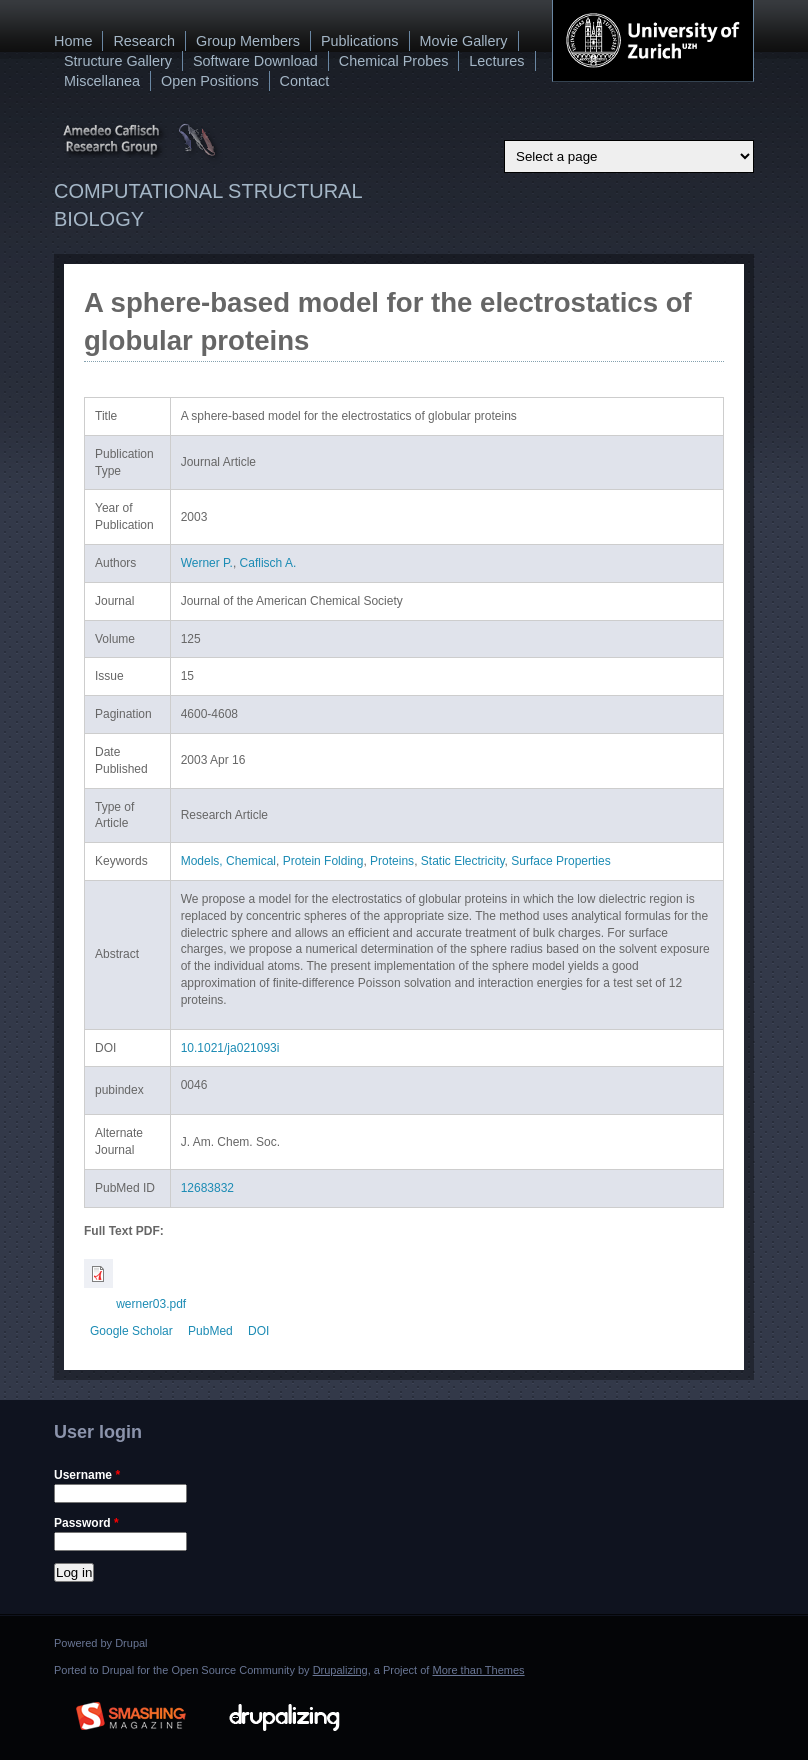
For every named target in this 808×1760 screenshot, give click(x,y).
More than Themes (478, 1670)
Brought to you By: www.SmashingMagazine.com (131, 1713)
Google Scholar (131, 1331)
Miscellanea (102, 81)
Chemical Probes (394, 61)
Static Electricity (463, 861)
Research (144, 41)
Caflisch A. (268, 563)
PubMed (210, 1331)
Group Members (248, 41)
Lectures (496, 61)
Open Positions (210, 81)
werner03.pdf (151, 1304)
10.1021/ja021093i (230, 1048)
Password (86, 1523)
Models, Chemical (228, 861)
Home (73, 41)
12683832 (207, 1188)
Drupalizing (340, 1670)
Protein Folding (323, 861)
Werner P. (207, 563)
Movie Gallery (464, 41)
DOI (258, 1331)
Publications (360, 41)
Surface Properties (560, 861)
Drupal (131, 1643)
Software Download (255, 61)
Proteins (392, 861)
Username (87, 1475)
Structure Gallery (118, 61)
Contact (305, 81)
